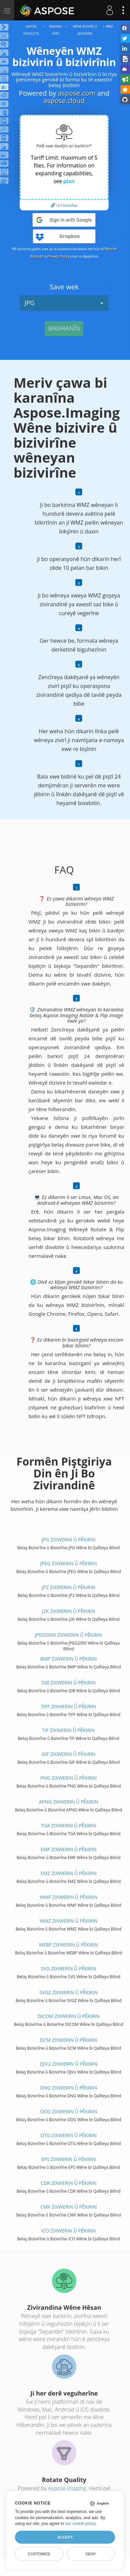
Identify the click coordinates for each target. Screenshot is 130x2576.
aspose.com (77, 93)
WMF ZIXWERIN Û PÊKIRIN (68, 1897)
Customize (39, 2554)
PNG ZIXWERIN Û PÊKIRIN (68, 1778)
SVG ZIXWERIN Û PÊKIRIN (68, 1968)
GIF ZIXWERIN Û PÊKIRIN (68, 1754)
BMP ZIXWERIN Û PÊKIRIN (68, 1658)
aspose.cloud (64, 100)
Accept (65, 2537)
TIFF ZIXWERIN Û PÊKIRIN (68, 1706)
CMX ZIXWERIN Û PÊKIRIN (68, 2207)
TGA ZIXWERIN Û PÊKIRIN (68, 1825)
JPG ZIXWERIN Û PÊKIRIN (68, 1539)
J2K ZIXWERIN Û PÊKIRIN (68, 1611)
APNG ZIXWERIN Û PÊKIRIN (68, 1801)
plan (69, 181)
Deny (91, 2554)
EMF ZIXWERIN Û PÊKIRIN (68, 1849)
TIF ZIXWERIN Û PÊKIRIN (68, 1730)
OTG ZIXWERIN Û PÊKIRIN (68, 2135)
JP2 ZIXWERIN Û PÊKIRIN (68, 1587)
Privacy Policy (58, 256)
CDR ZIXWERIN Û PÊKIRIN (68, 2183)
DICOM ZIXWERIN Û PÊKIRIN (68, 2016)
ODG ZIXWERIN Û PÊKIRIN (68, 2111)
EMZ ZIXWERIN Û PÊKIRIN (68, 1873)
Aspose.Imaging (67, 2488)
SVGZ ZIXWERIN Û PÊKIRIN (69, 1992)
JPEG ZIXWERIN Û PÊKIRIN (68, 1563)
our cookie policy (80, 2523)
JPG (64, 303)
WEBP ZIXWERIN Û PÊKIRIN (68, 1944)
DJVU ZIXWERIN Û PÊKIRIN (68, 2064)
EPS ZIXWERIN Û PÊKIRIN (68, 2159)
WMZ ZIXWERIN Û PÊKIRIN (68, 1921)
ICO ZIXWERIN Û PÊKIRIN (68, 2230)
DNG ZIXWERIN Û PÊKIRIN (68, 2087)
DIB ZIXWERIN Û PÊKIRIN (68, 1682)
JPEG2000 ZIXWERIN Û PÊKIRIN (69, 1635)
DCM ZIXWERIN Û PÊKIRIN (68, 2040)
